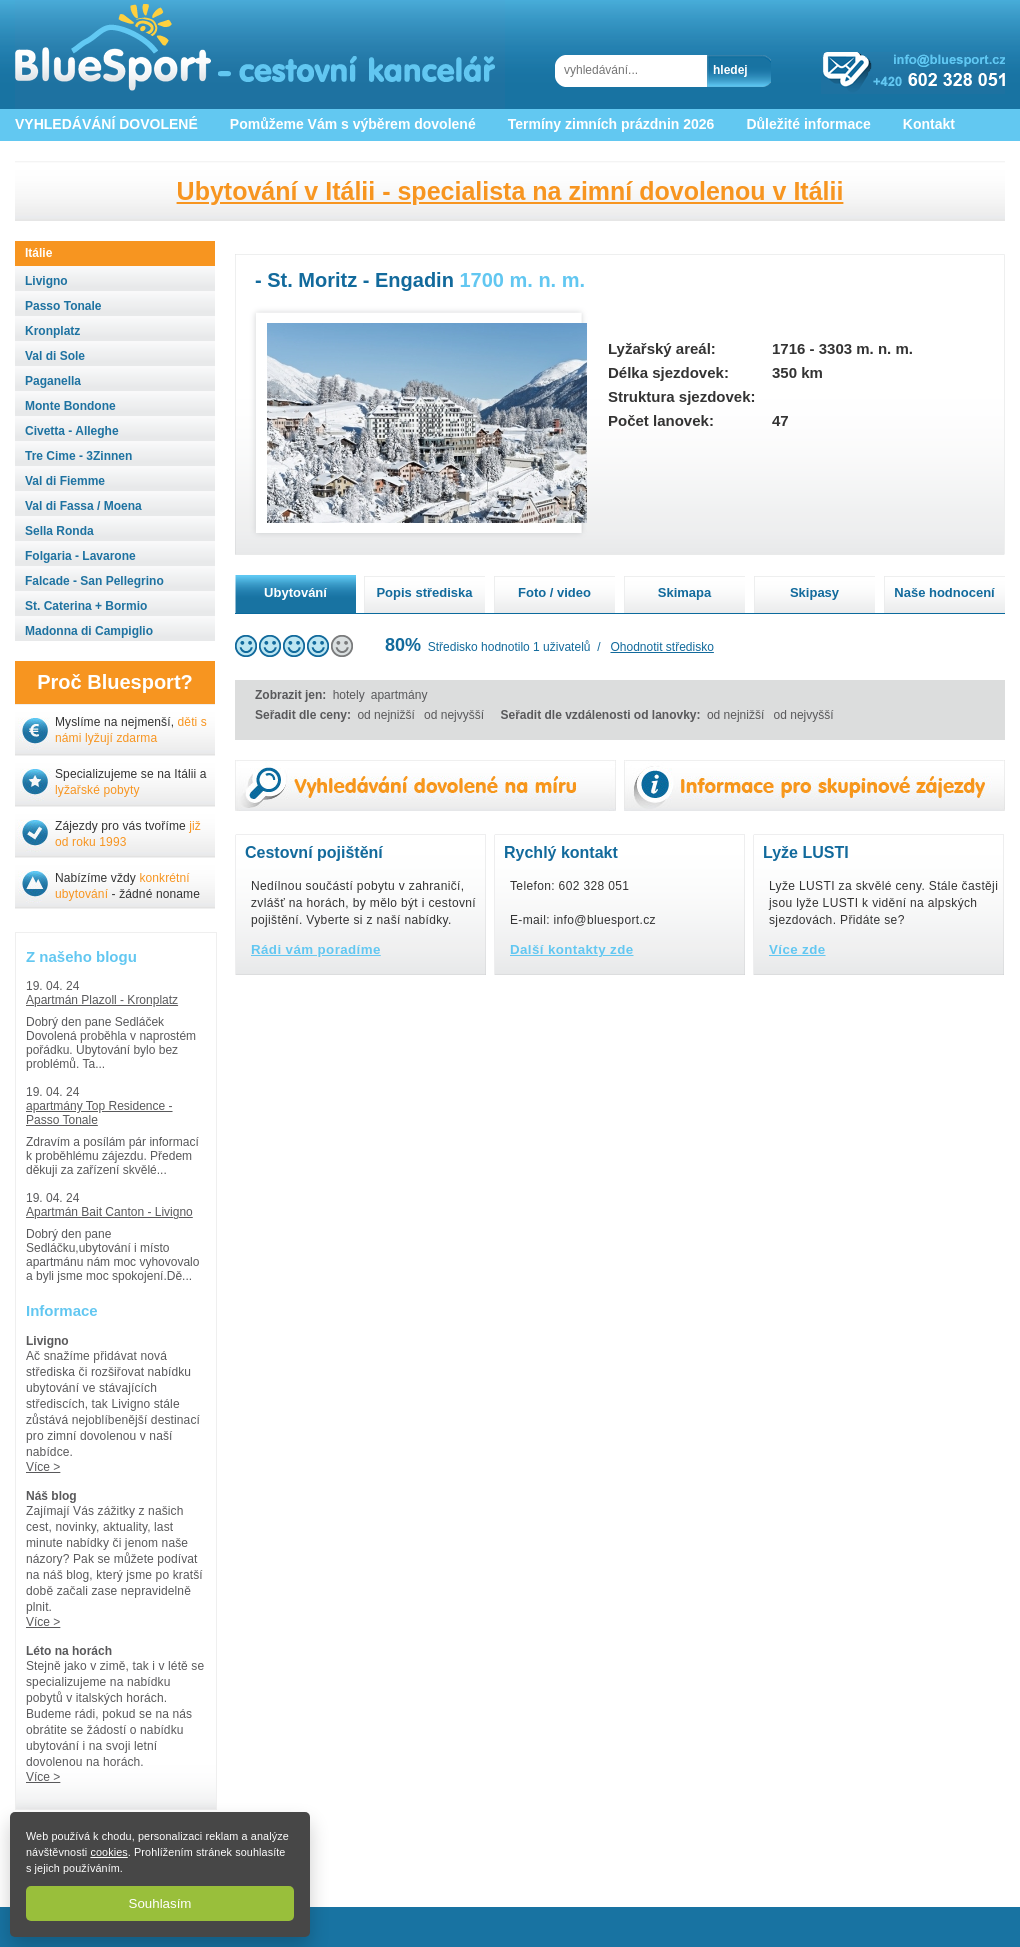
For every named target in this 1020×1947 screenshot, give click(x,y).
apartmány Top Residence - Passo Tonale (99, 1113)
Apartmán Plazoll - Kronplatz (102, 1000)
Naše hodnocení (944, 592)
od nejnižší (385, 715)
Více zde (797, 949)
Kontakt (929, 124)
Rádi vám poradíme (316, 949)
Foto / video (554, 592)
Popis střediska (424, 592)
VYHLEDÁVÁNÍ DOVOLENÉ (106, 124)
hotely (349, 695)
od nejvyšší (454, 715)
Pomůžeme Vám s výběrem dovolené (353, 124)
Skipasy (814, 592)
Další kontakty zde (572, 949)
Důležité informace (808, 124)
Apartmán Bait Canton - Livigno (109, 1212)
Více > (43, 1467)
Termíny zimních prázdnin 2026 (611, 124)
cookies (108, 1852)
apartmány (399, 695)
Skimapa (684, 592)
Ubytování (295, 592)
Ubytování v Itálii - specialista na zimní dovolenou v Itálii (510, 191)
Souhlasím (160, 1903)
